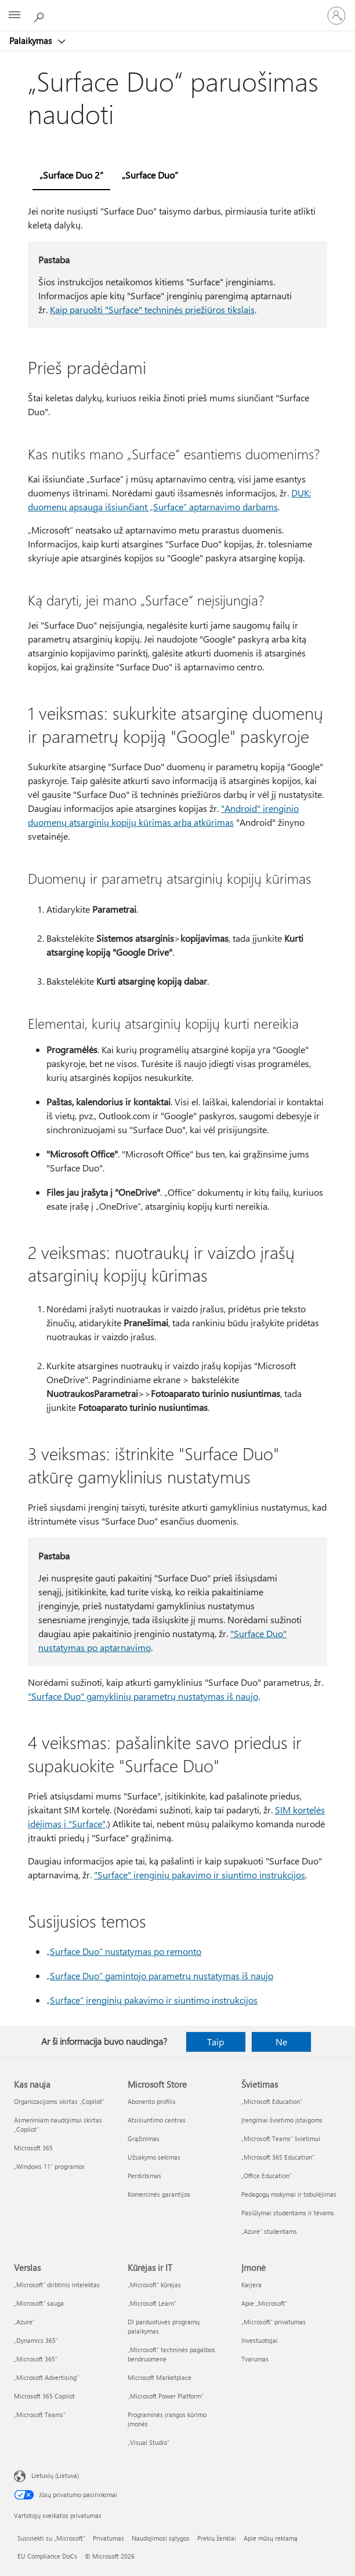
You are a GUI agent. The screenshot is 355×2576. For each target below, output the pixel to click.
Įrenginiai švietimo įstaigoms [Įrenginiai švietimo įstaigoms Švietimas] (282, 2120)
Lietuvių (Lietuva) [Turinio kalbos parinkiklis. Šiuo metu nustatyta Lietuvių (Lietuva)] (55, 2475)
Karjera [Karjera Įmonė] (251, 2284)
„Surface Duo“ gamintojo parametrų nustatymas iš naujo (159, 1975)
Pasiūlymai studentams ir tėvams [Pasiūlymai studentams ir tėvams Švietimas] (287, 2212)
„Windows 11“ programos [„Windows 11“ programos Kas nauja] (49, 2166)
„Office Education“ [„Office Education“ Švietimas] (266, 2175)
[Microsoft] (177, 9)
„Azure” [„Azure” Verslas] (24, 2321)
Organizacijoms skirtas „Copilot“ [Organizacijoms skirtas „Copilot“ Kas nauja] (59, 2101)
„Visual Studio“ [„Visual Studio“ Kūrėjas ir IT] (148, 2442)
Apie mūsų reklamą (271, 2538)
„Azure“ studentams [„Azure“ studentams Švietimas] (269, 2231)
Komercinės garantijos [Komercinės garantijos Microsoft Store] (159, 2194)
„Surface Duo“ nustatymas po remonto (123, 1951)
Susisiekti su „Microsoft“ (51, 2538)
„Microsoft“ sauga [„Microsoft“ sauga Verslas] (39, 2303)
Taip (215, 2042)
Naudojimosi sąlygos (161, 2538)
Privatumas (108, 2538)
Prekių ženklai (216, 2538)
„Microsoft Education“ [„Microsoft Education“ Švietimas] (271, 2101)
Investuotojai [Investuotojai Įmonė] (259, 2340)
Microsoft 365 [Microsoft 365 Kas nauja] (33, 2147)
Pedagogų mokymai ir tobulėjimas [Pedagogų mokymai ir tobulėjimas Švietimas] (288, 2194)
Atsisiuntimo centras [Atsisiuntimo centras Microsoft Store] (157, 2120)
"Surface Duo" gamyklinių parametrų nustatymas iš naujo (143, 1696)
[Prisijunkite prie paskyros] (336, 16)
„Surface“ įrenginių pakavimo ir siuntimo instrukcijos (152, 2000)
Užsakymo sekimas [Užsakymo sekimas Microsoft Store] (154, 2157)
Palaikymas (31, 40)
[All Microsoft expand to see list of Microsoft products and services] (14, 16)
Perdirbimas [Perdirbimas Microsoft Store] (144, 2175)
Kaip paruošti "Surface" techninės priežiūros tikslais (152, 309)
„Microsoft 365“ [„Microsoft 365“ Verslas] (35, 2358)
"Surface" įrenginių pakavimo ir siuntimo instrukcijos (199, 1874)
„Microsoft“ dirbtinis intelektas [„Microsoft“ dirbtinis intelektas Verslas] (57, 2284)
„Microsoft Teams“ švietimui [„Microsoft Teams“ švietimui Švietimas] (280, 2138)
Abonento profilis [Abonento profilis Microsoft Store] (152, 2101)
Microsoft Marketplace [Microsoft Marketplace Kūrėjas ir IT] (159, 2377)
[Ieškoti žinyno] (40, 15)
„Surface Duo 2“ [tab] (71, 175)
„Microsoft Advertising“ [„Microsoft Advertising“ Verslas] (46, 2377)
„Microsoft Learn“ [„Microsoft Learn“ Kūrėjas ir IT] (152, 2303)
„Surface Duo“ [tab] (150, 175)
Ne (281, 2042)
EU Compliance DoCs (47, 2556)
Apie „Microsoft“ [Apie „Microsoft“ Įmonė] (264, 2303)
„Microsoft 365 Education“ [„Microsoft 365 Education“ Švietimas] (277, 2157)
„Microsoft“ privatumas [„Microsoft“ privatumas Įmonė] (273, 2321)
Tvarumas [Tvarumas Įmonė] (255, 2358)
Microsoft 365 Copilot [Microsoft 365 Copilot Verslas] (44, 2396)
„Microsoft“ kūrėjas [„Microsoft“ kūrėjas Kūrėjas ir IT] (154, 2284)
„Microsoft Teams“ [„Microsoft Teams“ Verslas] (40, 2414)
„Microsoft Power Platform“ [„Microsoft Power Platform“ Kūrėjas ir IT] (166, 2396)
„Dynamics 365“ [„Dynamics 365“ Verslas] (36, 2340)
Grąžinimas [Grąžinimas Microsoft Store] (144, 2138)
